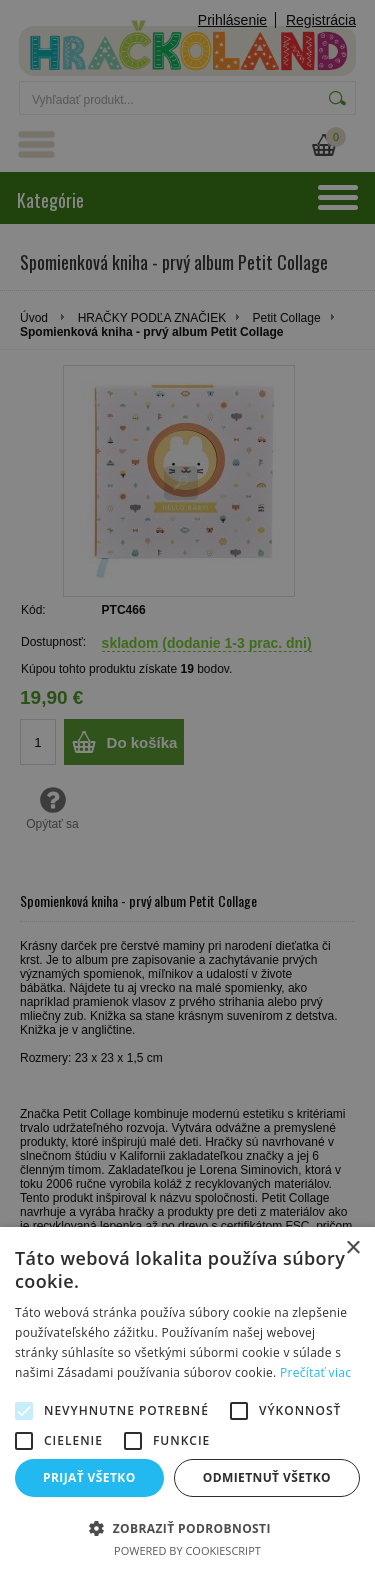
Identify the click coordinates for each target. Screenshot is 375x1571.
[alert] (187, 785)
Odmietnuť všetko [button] (267, 1477)
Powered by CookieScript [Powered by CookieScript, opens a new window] (187, 1550)
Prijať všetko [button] (89, 1477)
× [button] (352, 1248)
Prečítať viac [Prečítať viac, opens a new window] (315, 1372)
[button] (187, 1527)
